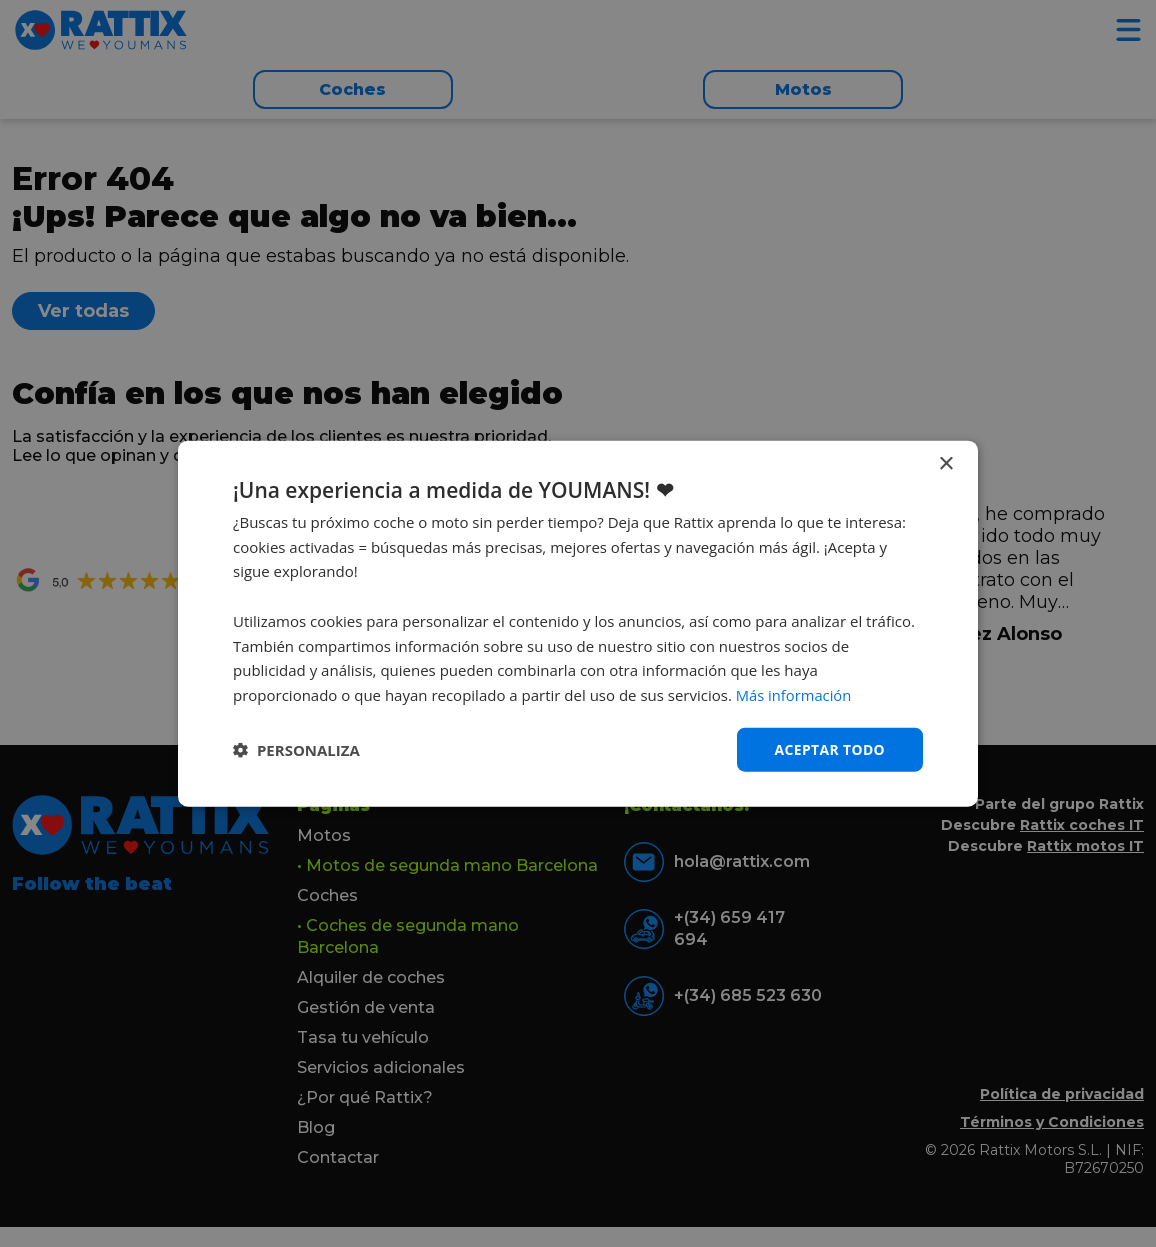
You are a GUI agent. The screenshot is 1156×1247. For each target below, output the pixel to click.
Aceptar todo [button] (829, 748)
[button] (296, 750)
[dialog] (578, 623)
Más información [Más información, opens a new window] (794, 695)
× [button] (945, 463)
